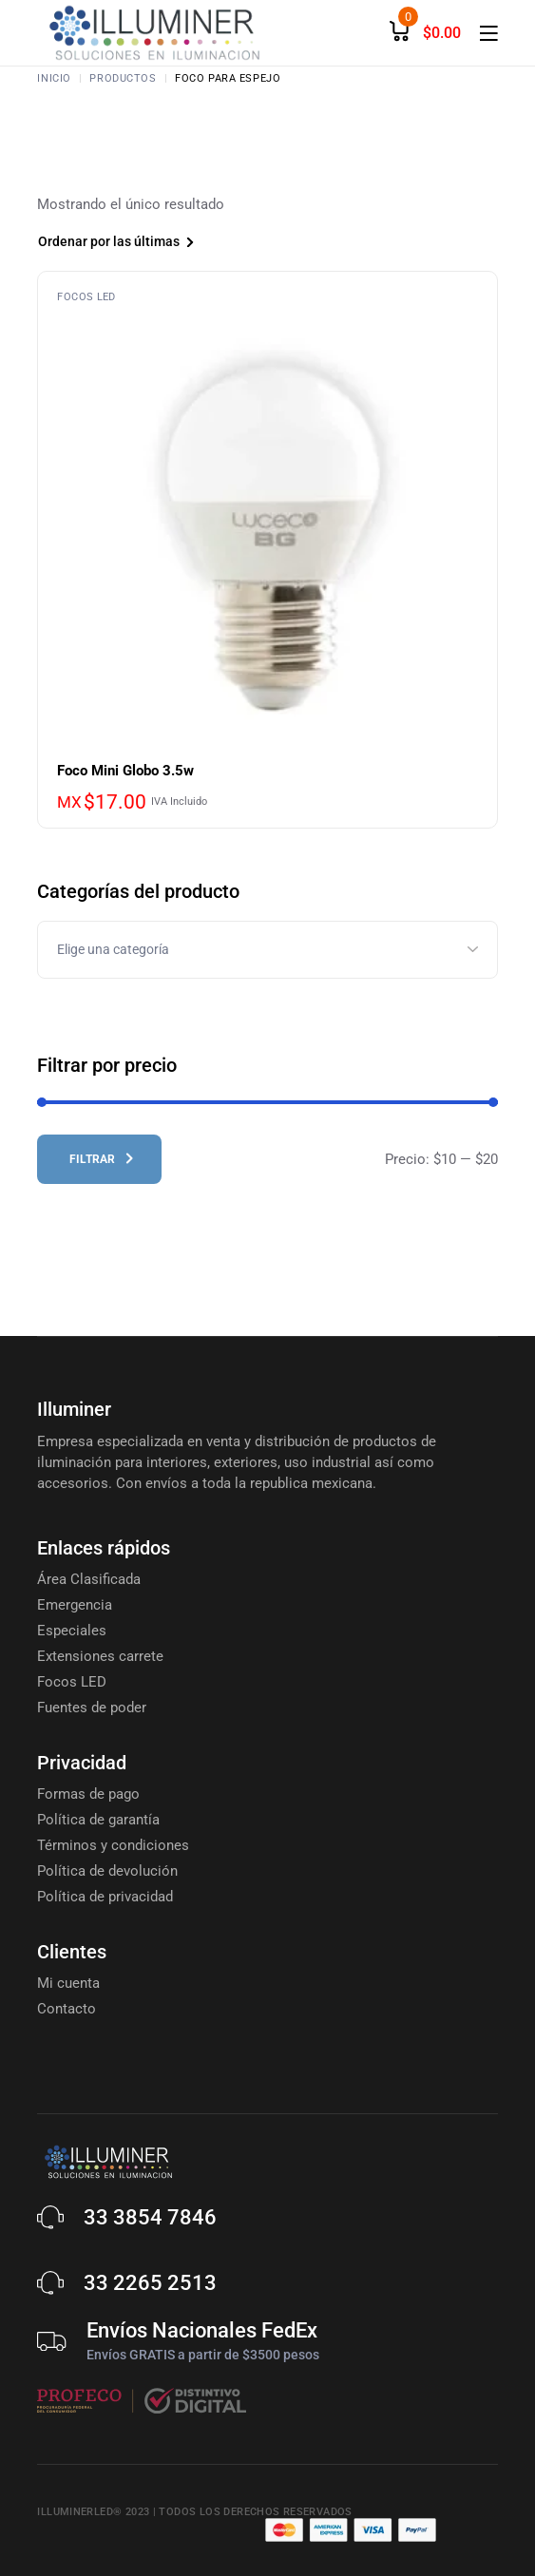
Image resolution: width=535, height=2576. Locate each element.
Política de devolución (107, 1871)
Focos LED (86, 297)
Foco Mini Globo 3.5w (125, 770)
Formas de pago (88, 1794)
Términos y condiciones (113, 1845)
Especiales (71, 1630)
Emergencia (74, 1604)
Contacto (66, 2008)
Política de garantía (98, 1819)
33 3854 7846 (150, 2217)
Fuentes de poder (91, 1707)
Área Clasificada (89, 1579)
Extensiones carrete (100, 1656)
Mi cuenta (68, 1983)
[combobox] (146, 243)
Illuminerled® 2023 (93, 2512)
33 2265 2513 (150, 2283)
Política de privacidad (105, 1896)
